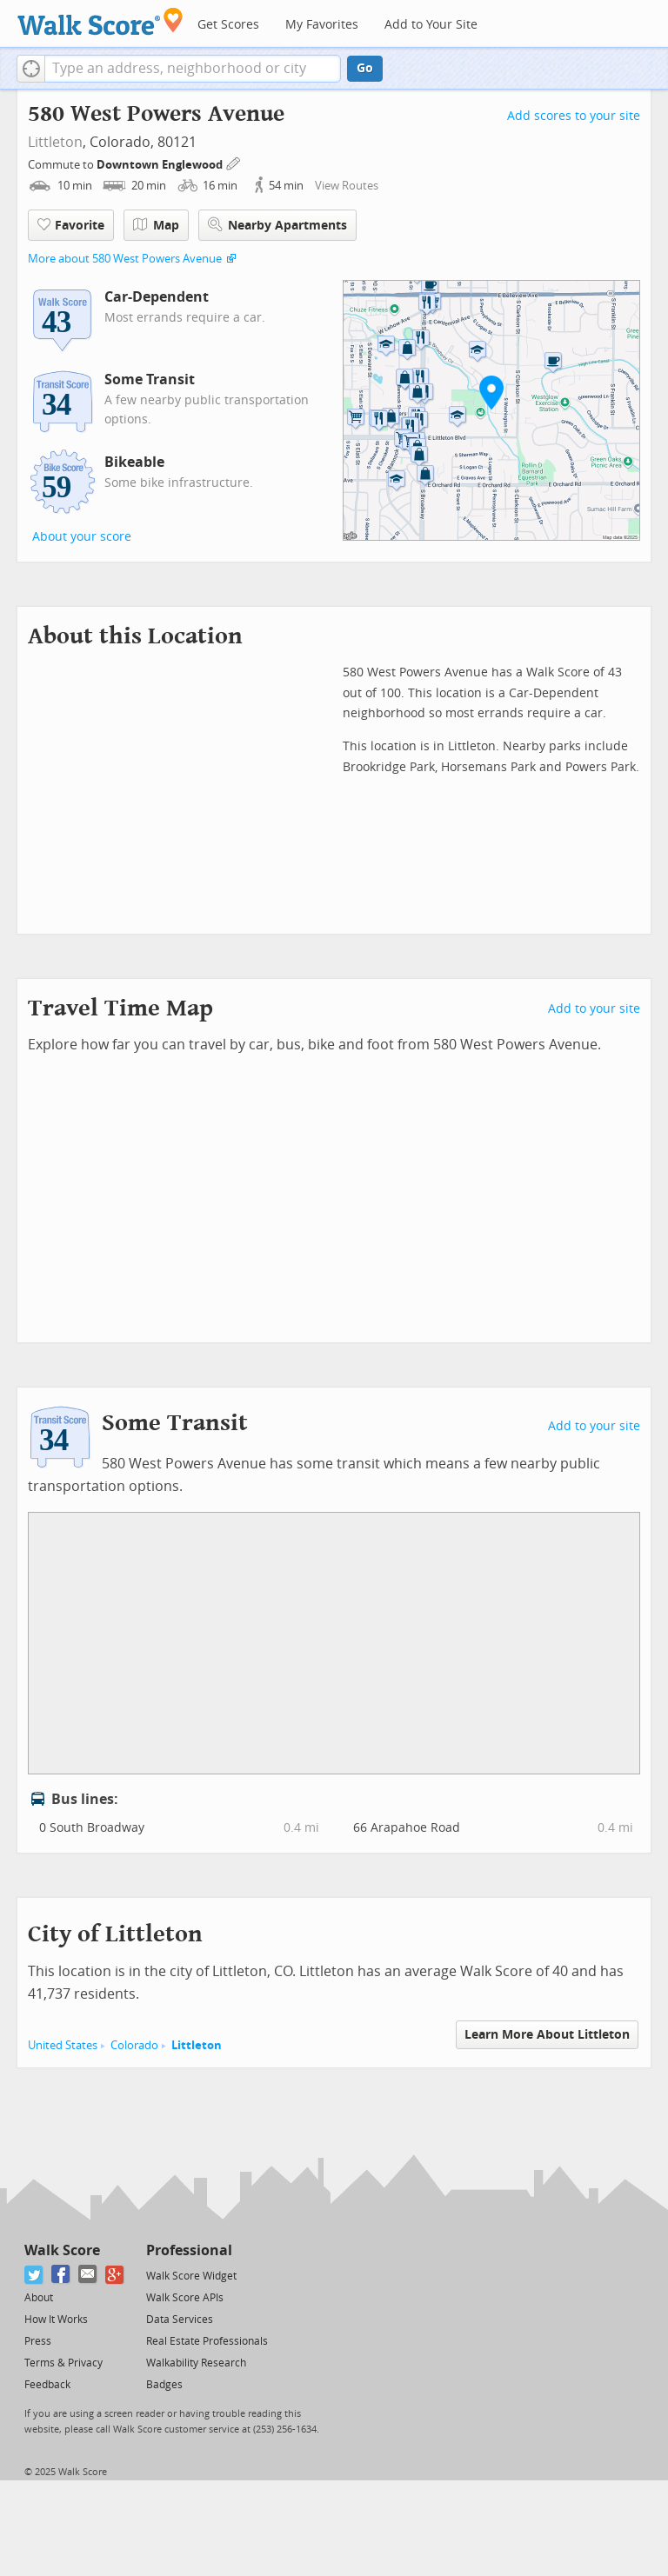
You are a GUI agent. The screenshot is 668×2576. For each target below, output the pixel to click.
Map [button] (156, 225)
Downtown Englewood (161, 164)
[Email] (88, 2275)
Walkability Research (196, 2363)
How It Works (56, 2319)
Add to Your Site (431, 24)
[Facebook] (61, 2275)
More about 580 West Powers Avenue (125, 258)
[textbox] (192, 69)
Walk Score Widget (191, 2276)
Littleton (55, 142)
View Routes (346, 185)
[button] (31, 69)
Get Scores (228, 24)
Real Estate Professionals (207, 2341)
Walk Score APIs (185, 2298)
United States (62, 2045)
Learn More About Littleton (547, 2034)
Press (37, 2341)
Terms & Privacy (63, 2363)
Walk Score (62, 2250)
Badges (164, 2385)
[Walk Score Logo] (100, 21)
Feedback (47, 2385)
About (38, 2298)
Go (365, 68)
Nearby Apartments (277, 224)
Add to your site (594, 1009)
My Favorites (321, 24)
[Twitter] (34, 2275)
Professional (189, 2250)
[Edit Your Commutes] (234, 162)
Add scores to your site (573, 116)
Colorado (134, 2045)
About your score (81, 536)
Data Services (179, 2319)
